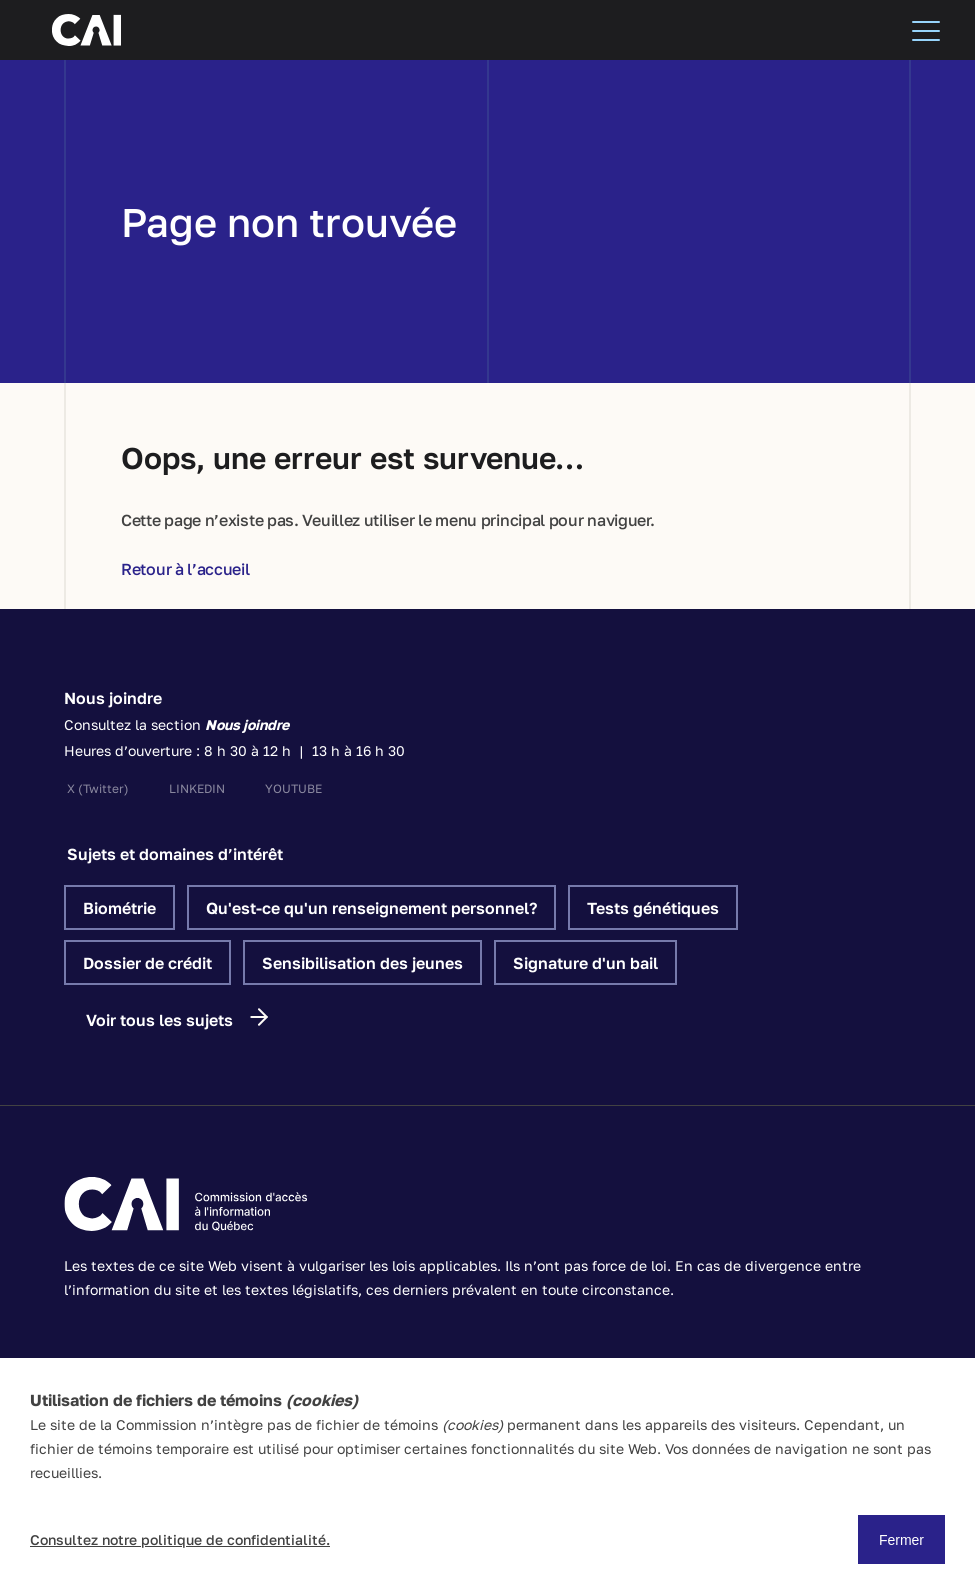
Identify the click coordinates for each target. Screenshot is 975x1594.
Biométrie (119, 908)
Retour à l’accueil (185, 569)
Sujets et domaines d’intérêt (175, 854)
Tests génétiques (653, 908)
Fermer (901, 1540)
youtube (293, 788)
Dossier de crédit (147, 963)
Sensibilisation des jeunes (362, 963)
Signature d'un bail (585, 963)
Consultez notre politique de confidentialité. (180, 1539)
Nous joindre (113, 698)
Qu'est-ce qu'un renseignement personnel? (371, 908)
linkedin (197, 788)
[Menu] (926, 30)
